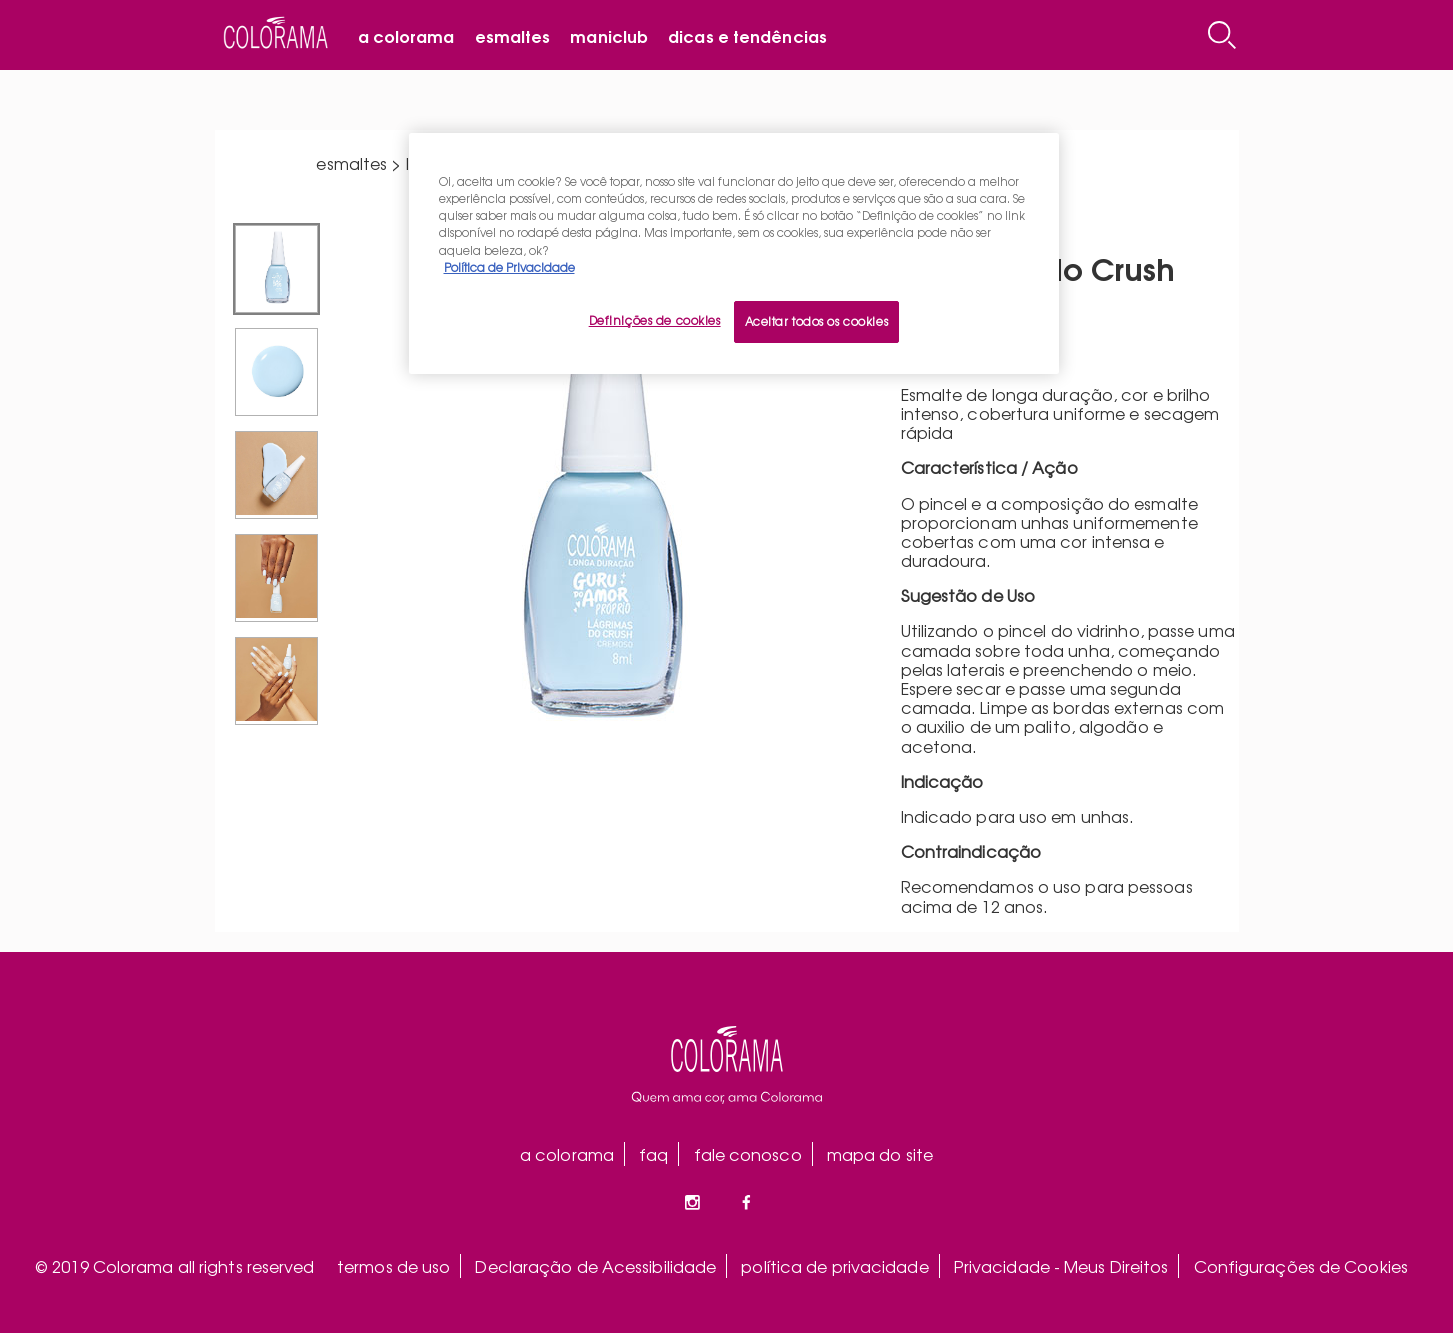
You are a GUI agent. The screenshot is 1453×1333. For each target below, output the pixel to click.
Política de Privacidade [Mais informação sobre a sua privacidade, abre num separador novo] (509, 267)
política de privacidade (834, 1266)
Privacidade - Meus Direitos (1061, 1266)
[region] (734, 253)
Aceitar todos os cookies (817, 321)
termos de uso (393, 1266)
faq (653, 1154)
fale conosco (748, 1154)
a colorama (567, 1154)
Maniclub (609, 35)
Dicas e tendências (747, 35)
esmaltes (351, 163)
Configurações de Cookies (1301, 1266)
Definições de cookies (655, 320)
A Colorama (406, 35)
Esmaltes (513, 35)
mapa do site (880, 1154)
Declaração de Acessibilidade (595, 1266)
